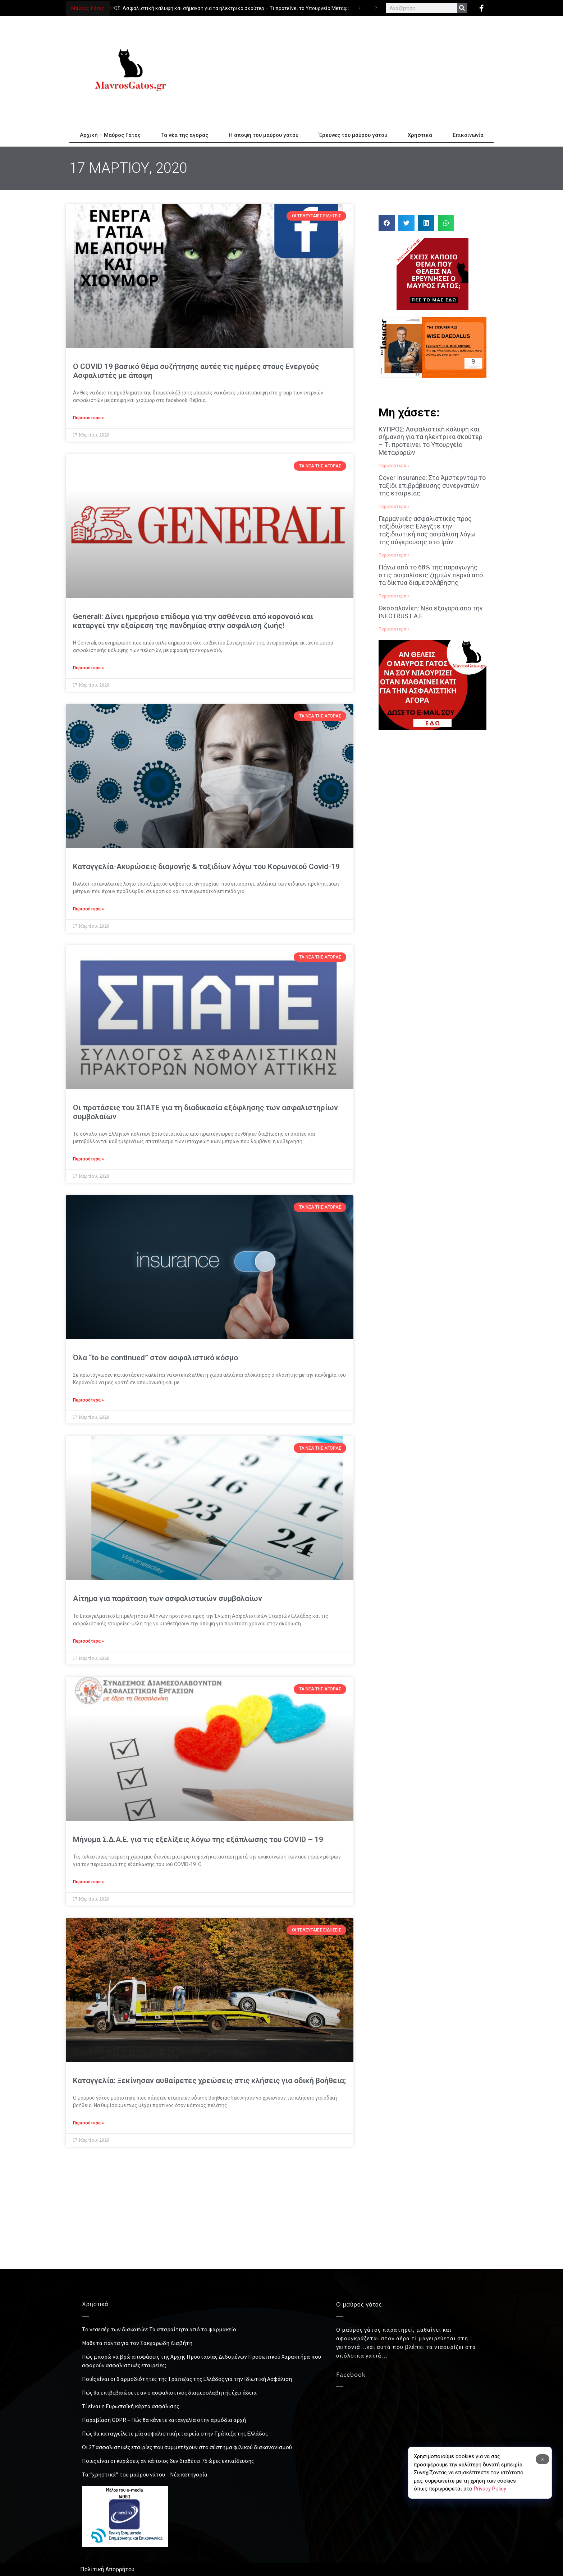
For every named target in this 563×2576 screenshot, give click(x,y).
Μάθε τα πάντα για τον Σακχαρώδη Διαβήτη (137, 2342)
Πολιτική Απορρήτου (107, 2569)
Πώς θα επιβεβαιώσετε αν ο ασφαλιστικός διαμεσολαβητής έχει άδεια (169, 2392)
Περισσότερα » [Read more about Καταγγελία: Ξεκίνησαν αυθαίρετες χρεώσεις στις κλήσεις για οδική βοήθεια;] (88, 2122)
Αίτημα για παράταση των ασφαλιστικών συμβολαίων (167, 1598)
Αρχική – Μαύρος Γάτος (110, 135)
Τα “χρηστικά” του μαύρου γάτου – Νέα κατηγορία (144, 2474)
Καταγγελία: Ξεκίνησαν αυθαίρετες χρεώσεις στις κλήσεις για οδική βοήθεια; (209, 2080)
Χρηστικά (420, 135)
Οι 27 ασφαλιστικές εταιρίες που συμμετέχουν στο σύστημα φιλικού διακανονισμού (187, 2447)
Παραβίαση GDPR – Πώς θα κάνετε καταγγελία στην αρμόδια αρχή (164, 2419)
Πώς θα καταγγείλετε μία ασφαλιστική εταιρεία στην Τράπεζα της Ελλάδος (175, 2433)
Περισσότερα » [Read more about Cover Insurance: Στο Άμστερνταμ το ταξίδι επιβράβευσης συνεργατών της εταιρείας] (394, 506)
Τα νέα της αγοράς (184, 135)
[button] (387, 223)
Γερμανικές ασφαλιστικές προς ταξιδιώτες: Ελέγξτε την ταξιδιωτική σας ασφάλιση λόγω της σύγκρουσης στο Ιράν (427, 530)
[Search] (462, 8)
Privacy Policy (490, 2488)
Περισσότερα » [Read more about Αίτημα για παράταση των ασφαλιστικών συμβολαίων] (88, 1641)
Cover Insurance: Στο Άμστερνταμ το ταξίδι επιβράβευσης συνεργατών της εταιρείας (432, 485)
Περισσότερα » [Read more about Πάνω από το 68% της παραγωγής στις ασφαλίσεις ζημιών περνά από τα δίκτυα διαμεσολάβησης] (394, 596)
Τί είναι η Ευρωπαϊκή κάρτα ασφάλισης (130, 2406)
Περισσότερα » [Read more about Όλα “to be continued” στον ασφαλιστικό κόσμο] (88, 1400)
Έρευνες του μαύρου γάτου (353, 135)
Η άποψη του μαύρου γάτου (263, 135)
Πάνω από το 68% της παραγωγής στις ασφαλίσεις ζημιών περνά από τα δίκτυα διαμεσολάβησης (431, 574)
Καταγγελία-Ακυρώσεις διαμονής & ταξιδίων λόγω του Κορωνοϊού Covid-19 (206, 866)
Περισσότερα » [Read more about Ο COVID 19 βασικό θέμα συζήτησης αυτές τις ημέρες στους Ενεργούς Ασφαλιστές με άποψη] (88, 417)
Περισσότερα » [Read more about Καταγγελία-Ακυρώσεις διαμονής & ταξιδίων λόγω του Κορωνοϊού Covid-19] (88, 908)
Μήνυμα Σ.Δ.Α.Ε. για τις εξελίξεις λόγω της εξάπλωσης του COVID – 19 (198, 1839)
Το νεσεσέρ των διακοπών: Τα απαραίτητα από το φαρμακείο (159, 2329)
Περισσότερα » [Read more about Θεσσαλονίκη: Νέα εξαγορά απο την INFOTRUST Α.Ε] (394, 629)
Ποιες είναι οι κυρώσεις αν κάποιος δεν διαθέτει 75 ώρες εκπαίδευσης (168, 2460)
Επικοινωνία (468, 135)
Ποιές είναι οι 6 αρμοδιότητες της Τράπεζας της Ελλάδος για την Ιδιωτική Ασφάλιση (187, 2378)
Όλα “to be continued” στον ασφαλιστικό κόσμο (155, 1357)
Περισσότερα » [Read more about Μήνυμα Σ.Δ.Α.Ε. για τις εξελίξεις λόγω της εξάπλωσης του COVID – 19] (88, 1881)
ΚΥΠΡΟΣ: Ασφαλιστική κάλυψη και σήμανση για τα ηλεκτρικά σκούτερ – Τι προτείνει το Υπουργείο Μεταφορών (233, 8)
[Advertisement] (346, 70)
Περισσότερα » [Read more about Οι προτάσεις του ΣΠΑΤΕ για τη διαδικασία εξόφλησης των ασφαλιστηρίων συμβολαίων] (88, 1159)
